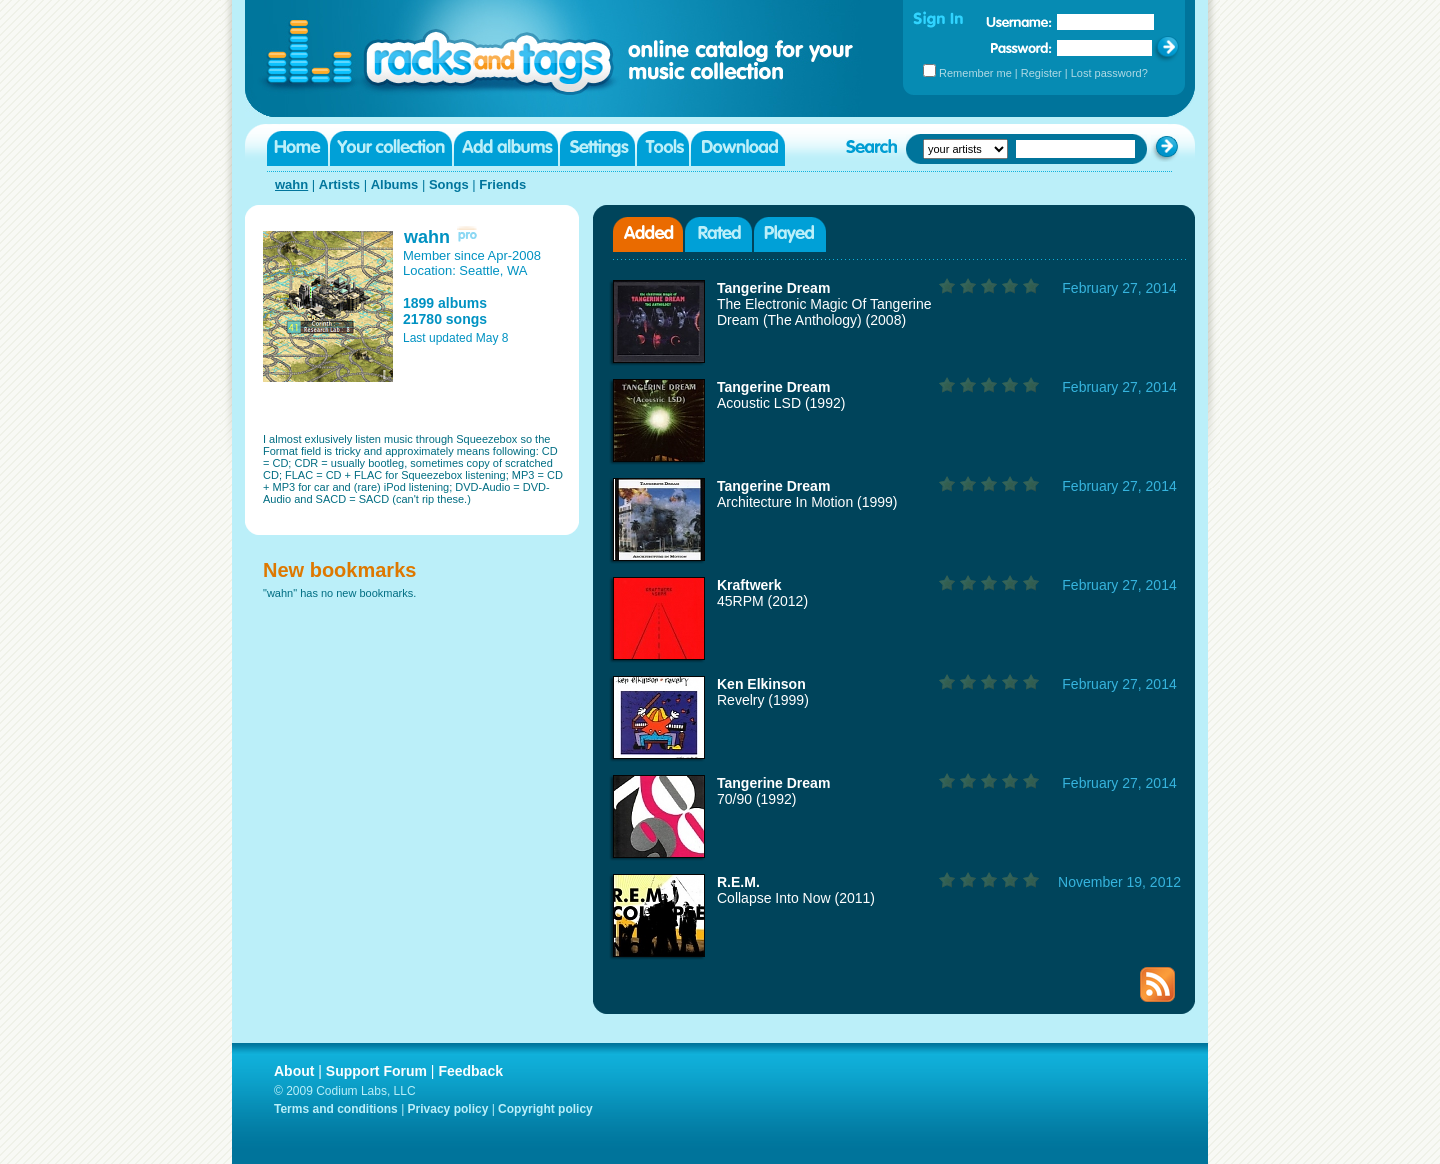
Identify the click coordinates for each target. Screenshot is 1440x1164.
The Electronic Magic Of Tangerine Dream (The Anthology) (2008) (824, 312)
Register (1041, 73)
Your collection (391, 148)
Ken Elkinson (761, 684)
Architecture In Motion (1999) (807, 502)
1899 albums (445, 303)
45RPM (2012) (762, 601)
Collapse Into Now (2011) (796, 898)
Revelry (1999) (763, 700)
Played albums (790, 234)
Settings (597, 148)
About (294, 1071)
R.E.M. (738, 882)
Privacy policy (448, 1109)
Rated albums (718, 234)
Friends (502, 184)
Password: (1021, 47)
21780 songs (445, 319)
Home (297, 148)
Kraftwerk (749, 585)
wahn (291, 184)
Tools (663, 148)
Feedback (470, 1071)
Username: (1019, 22)
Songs (449, 184)
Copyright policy (545, 1109)
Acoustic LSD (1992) (781, 403)
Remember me (975, 73)
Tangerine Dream (773, 288)
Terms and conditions (336, 1109)
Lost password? (1109, 73)
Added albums (648, 234)
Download (738, 148)
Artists (339, 184)
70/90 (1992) (756, 799)
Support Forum (376, 1071)
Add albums (506, 148)
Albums (395, 184)
